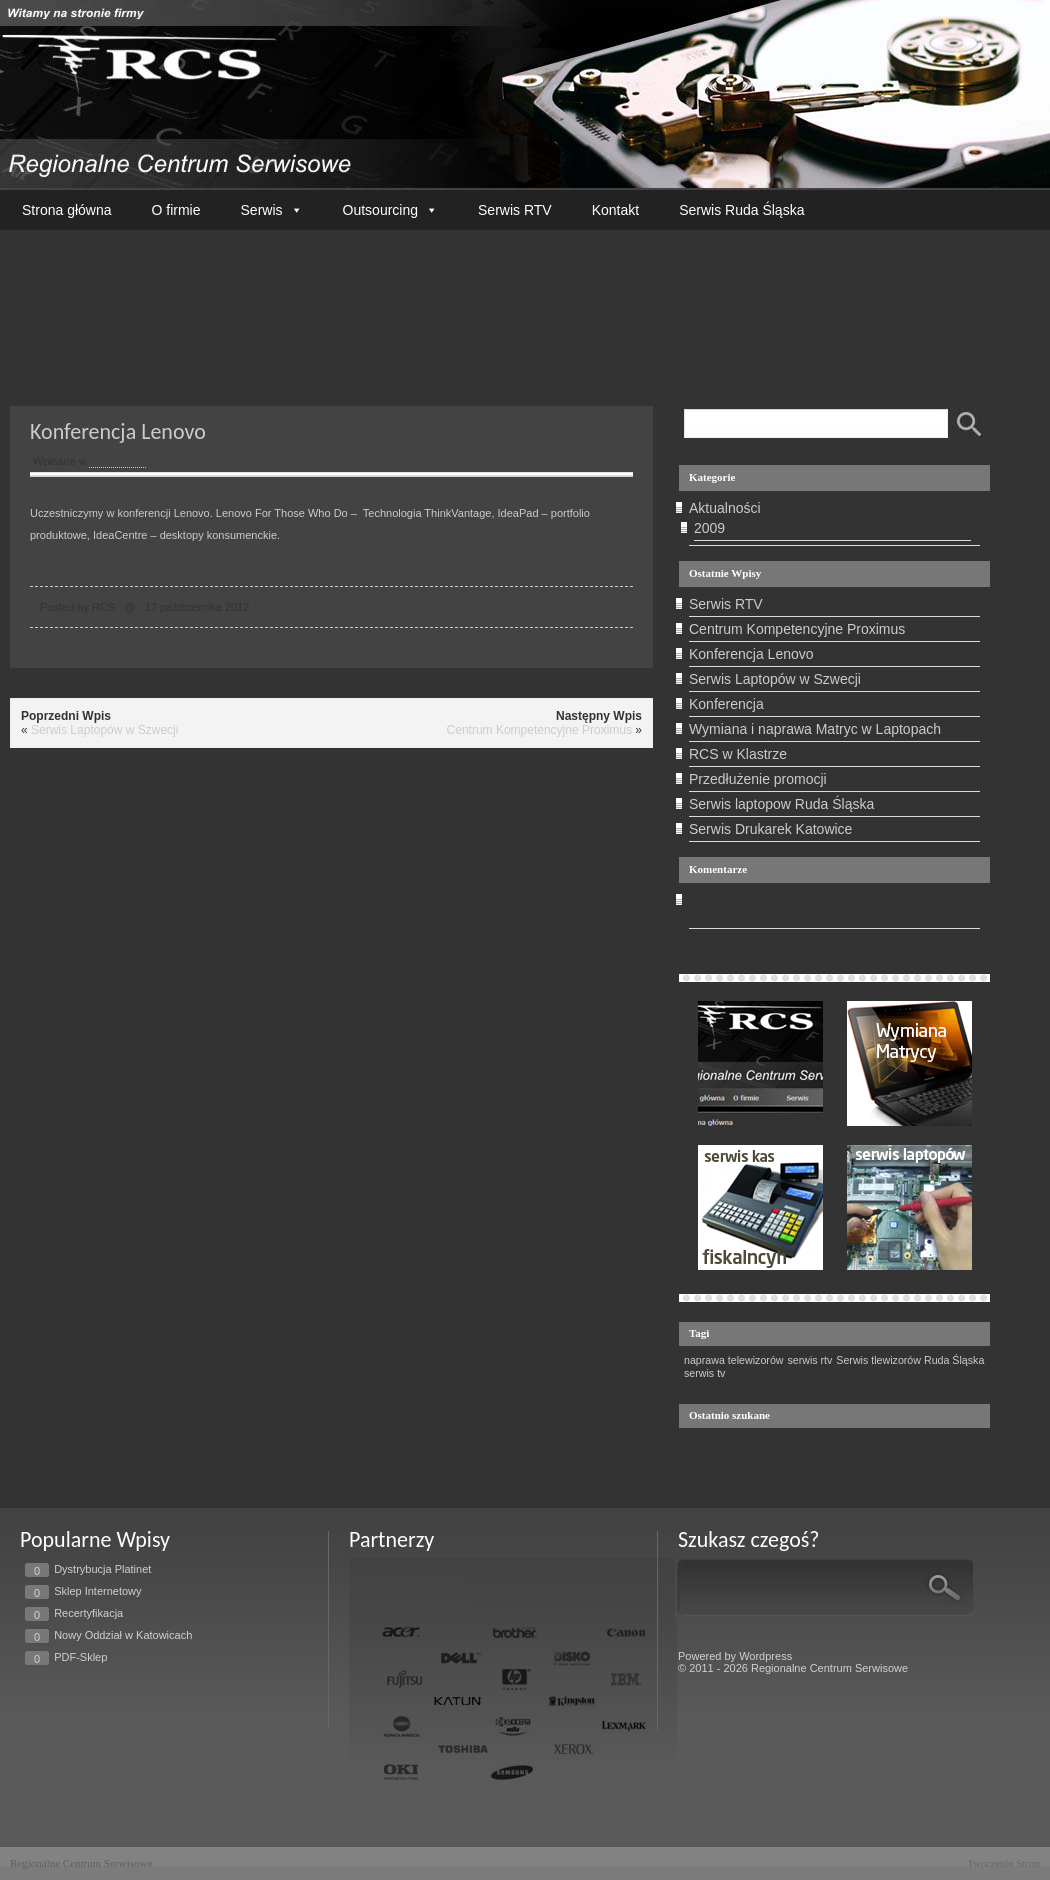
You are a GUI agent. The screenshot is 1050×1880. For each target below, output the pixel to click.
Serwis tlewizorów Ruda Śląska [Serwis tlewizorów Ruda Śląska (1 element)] (910, 1360)
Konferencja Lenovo (751, 654)
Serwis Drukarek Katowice (770, 829)
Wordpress (765, 1656)
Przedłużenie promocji (758, 779)
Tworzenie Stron (1003, 1863)
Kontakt (615, 210)
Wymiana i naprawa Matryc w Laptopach (815, 729)
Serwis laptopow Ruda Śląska (781, 804)
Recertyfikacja (88, 1613)
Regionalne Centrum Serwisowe (81, 1863)
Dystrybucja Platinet (102, 1569)
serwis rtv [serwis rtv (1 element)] (809, 1360)
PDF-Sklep (80, 1657)
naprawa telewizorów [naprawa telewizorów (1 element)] (734, 1360)
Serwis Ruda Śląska (741, 210)
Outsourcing (390, 210)
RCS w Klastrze (738, 754)
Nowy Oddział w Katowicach (123, 1635)
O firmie (176, 210)
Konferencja (726, 704)
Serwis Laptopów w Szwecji (104, 730)
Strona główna (67, 210)
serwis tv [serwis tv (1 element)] (704, 1373)
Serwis (272, 210)
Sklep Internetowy (97, 1591)
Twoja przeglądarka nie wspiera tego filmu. (525, 301)
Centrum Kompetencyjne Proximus (539, 730)
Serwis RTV (515, 210)
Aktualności (117, 461)
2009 (709, 528)
